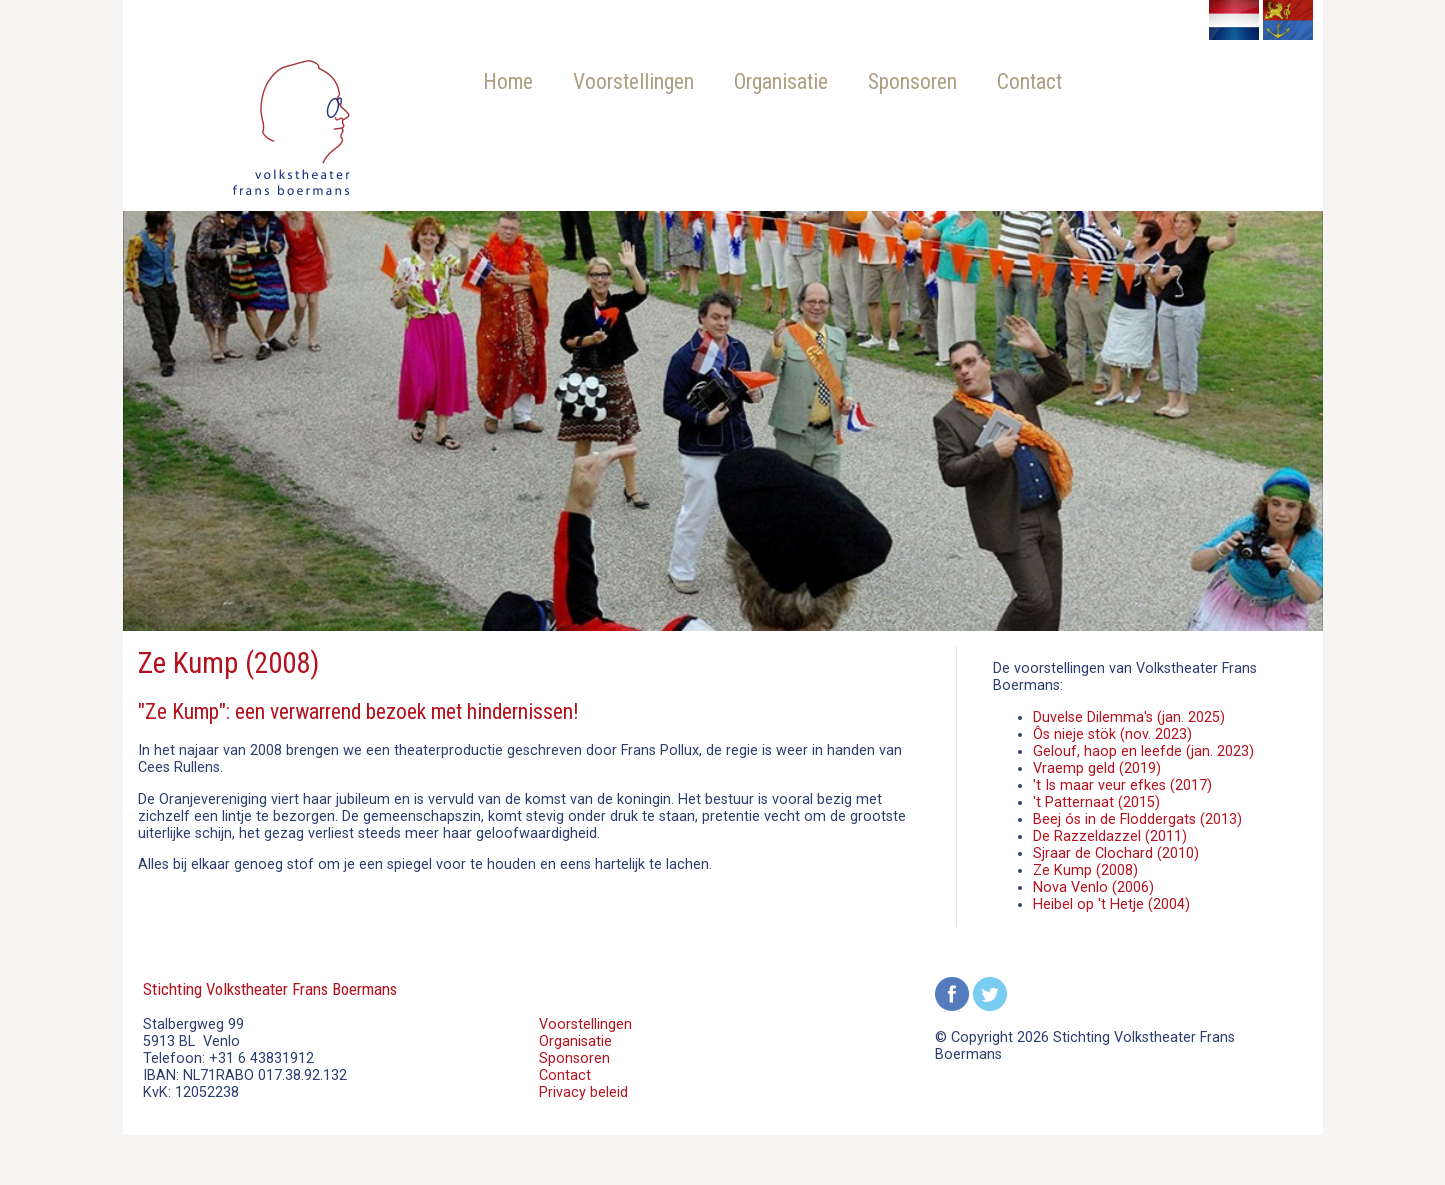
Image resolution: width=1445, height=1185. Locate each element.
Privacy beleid (583, 1092)
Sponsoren (912, 81)
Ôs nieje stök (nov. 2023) (1112, 734)
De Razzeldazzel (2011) (1110, 836)
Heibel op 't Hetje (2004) (1111, 904)
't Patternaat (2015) (1096, 802)
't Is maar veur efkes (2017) (1122, 785)
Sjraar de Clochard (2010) (1116, 853)
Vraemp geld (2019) (1097, 768)
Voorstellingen (633, 81)
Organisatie (781, 81)
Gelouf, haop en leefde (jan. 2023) (1143, 751)
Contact (1029, 81)
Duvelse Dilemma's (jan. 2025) (1129, 717)
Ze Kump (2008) (1085, 870)
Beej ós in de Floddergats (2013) (1137, 819)
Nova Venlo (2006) (1093, 887)
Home (508, 81)
